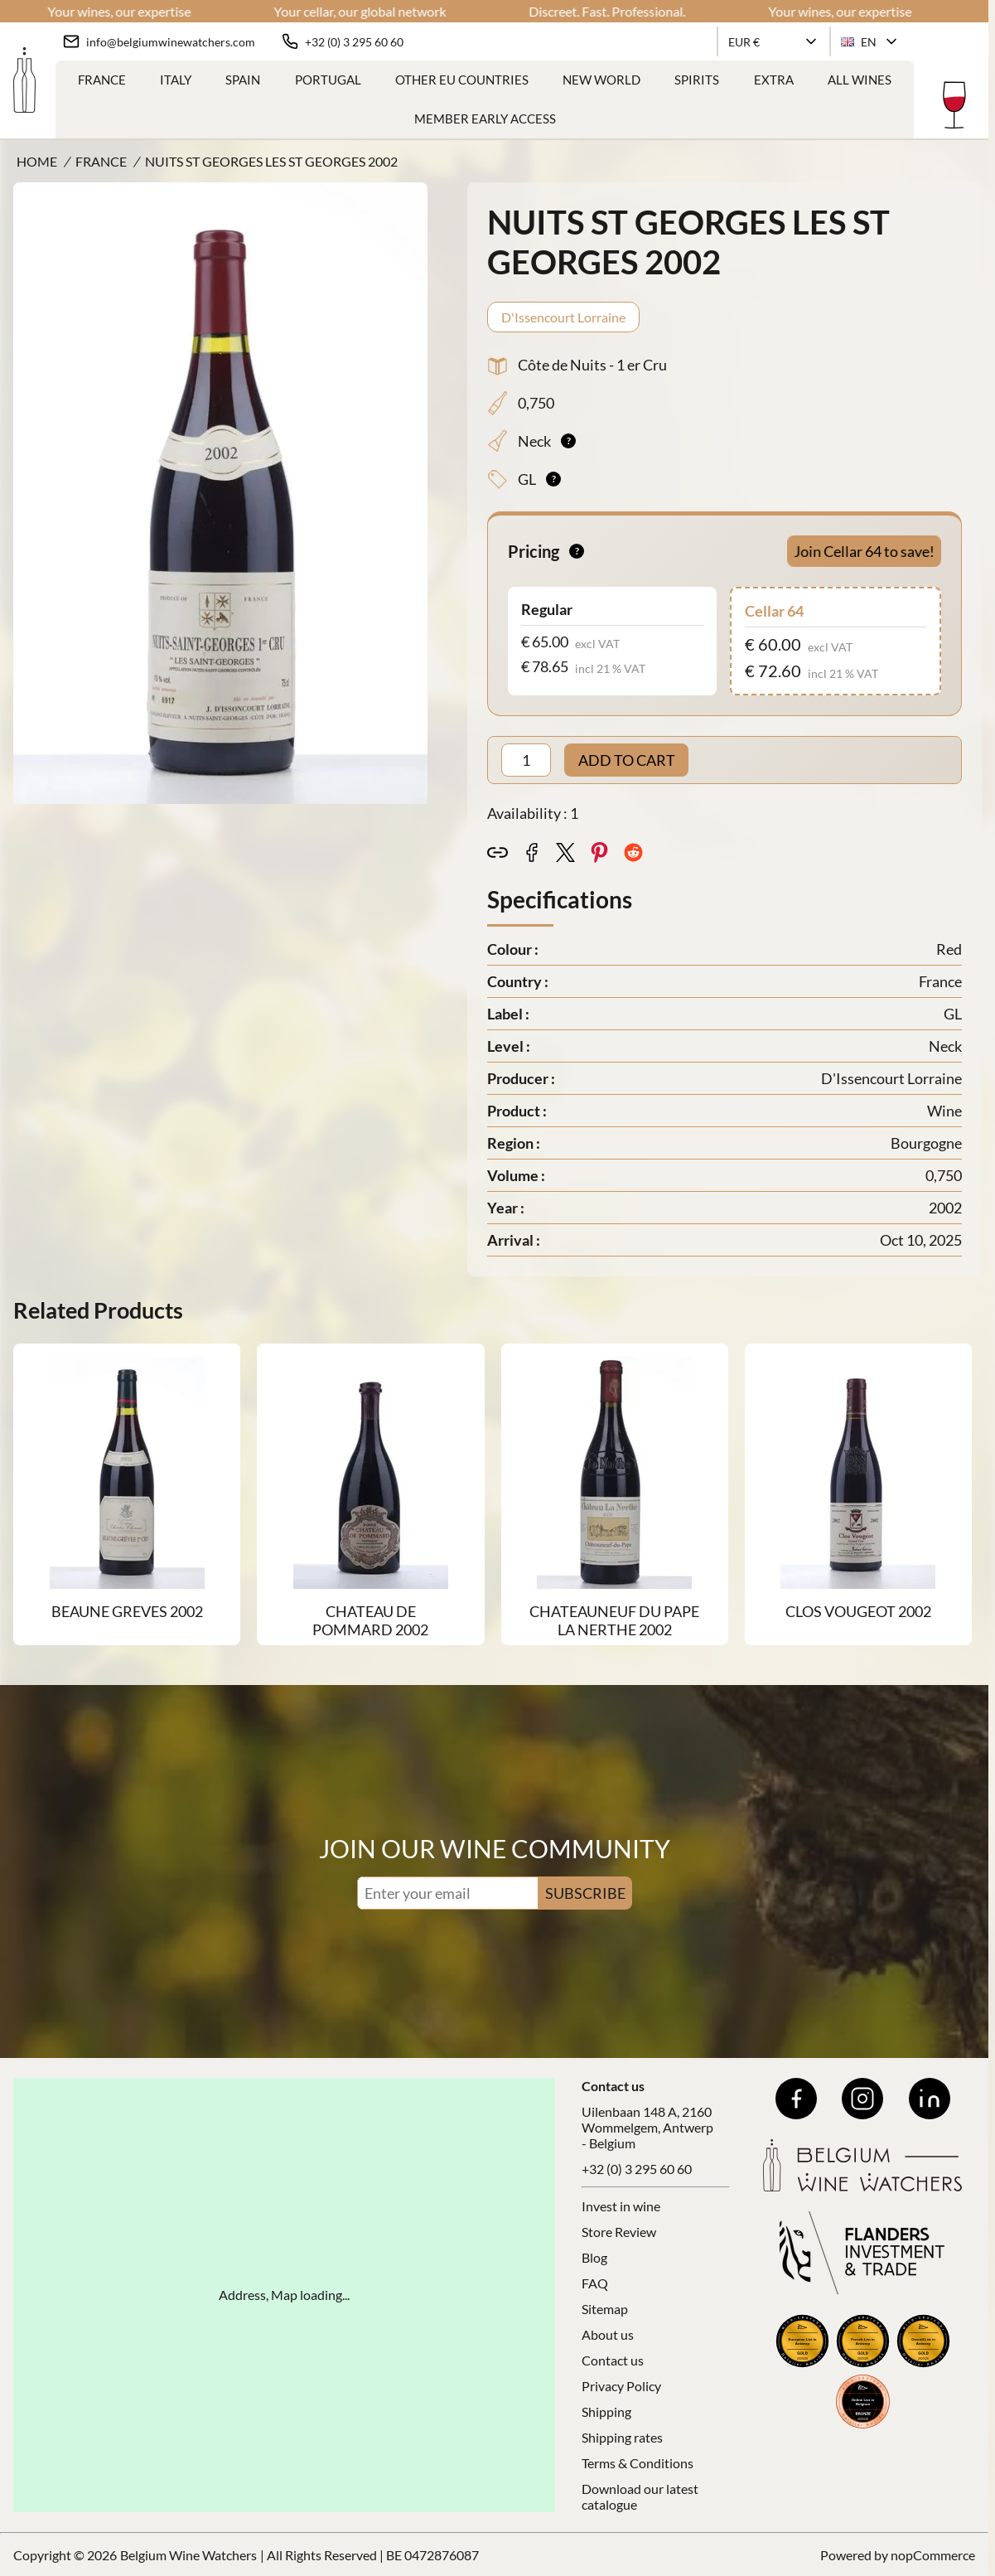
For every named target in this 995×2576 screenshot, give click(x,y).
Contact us (613, 2360)
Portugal (328, 79)
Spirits (696, 79)
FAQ (595, 2283)
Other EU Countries (462, 79)
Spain (242, 79)
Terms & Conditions (637, 2463)
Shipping (606, 2411)
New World (601, 79)
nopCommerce (933, 2555)
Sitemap (605, 2309)
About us (608, 2334)
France (102, 79)
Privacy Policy (621, 2386)
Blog (594, 2257)
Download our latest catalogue (640, 2496)
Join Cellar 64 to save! (864, 550)
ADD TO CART (626, 760)
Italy (175, 79)
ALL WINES (859, 79)
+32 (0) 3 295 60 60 (637, 2169)
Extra (774, 79)
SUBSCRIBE (585, 1893)
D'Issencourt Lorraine (563, 317)
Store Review (619, 2231)
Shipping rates (622, 2437)
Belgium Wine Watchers (188, 2555)
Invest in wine (621, 2206)
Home (37, 161)
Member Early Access (485, 118)
